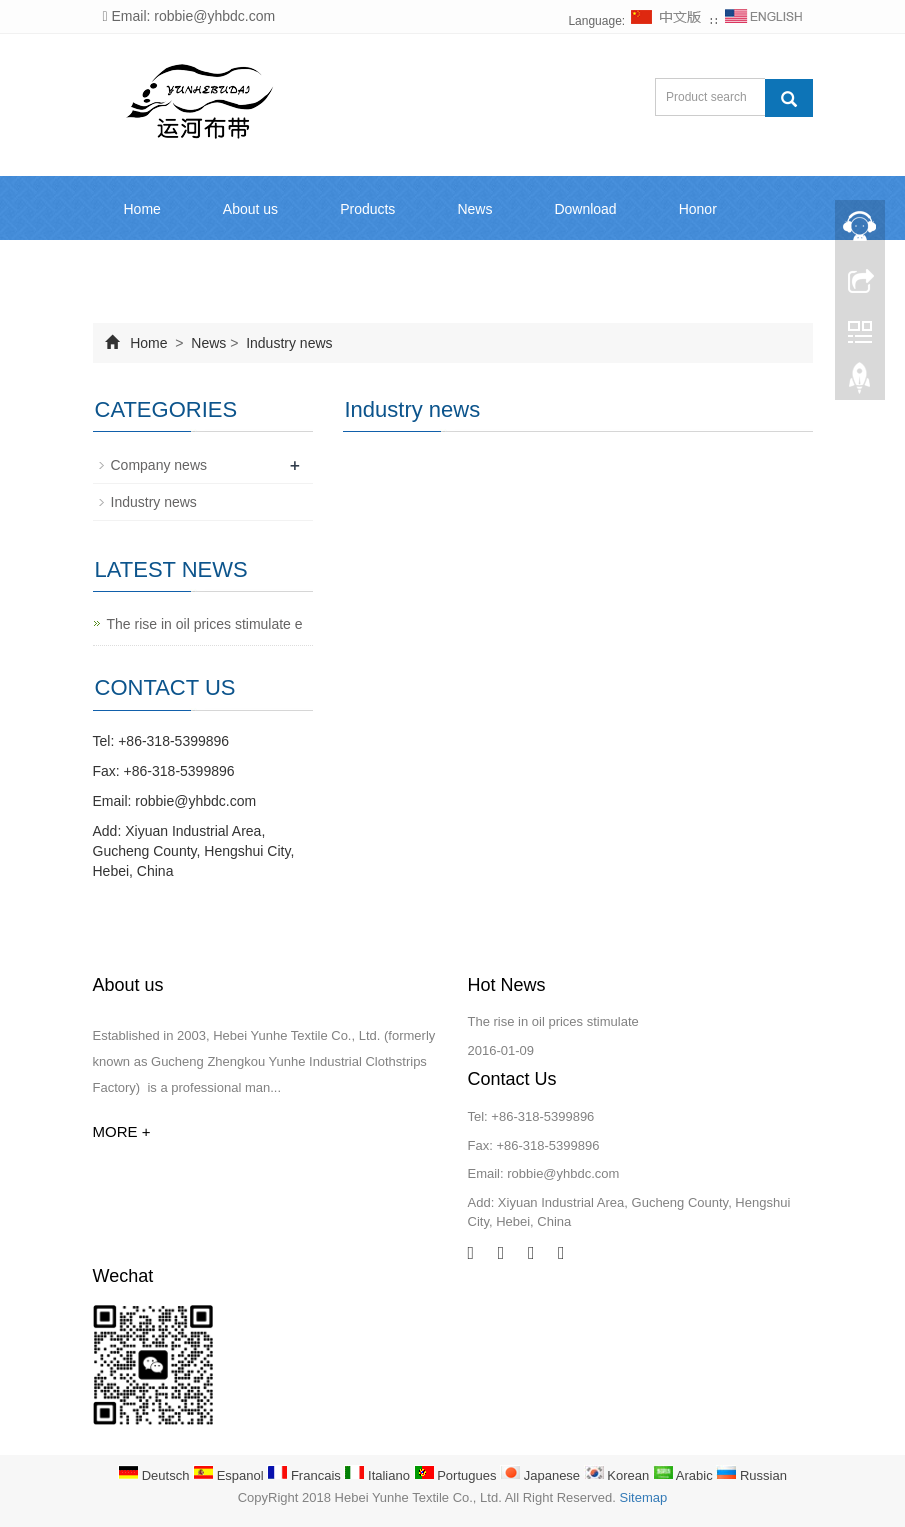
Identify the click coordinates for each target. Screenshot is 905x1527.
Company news (159, 465)
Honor (698, 209)
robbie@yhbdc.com (195, 801)
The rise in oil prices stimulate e (205, 624)
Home (142, 209)
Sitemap (644, 1497)
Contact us (261, 273)
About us (250, 209)
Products (367, 209)
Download (585, 209)
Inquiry (145, 273)
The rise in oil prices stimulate (553, 1021)
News (474, 209)
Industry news (287, 343)
